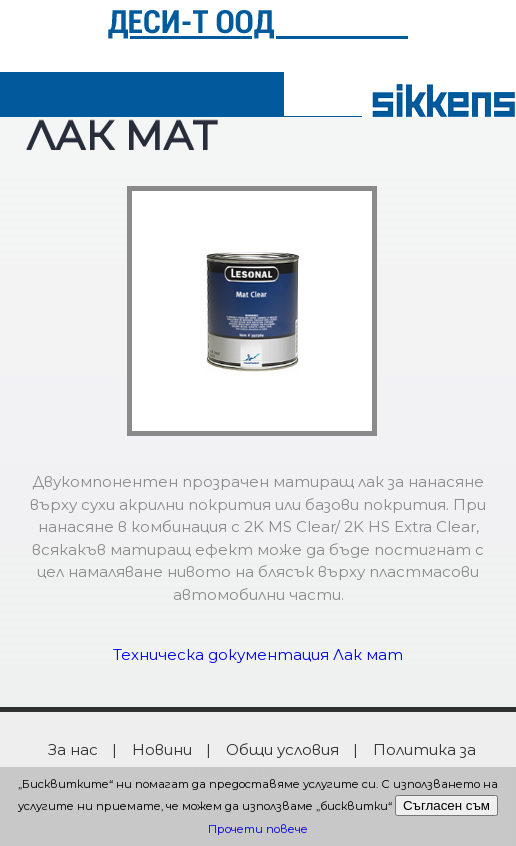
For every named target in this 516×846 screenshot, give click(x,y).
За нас (73, 749)
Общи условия (282, 749)
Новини (162, 749)
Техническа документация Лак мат (258, 654)
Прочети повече (258, 829)
